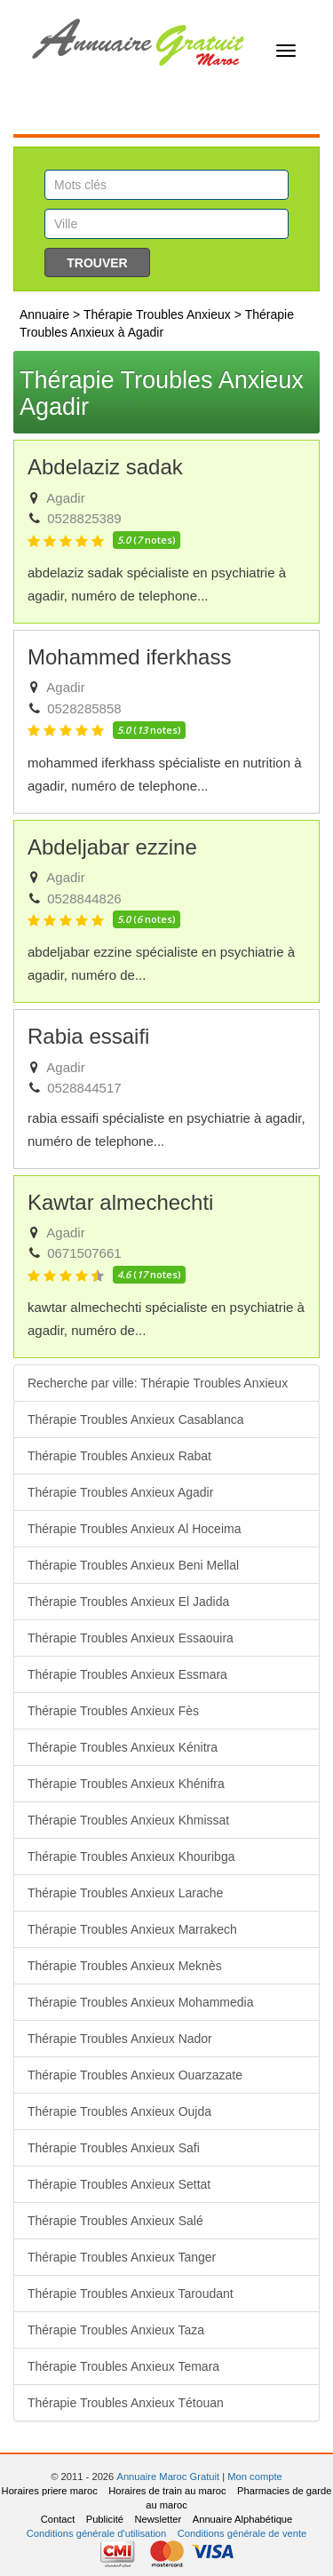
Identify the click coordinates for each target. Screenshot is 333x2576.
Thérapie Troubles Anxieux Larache (125, 1893)
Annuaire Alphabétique (243, 2519)
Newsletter (157, 2519)
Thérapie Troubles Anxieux (157, 314)
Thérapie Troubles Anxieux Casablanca (136, 1419)
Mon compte (254, 2476)
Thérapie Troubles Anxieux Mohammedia (140, 2002)
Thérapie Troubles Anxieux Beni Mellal (133, 1565)
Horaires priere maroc (50, 2490)
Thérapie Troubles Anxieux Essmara (127, 1674)
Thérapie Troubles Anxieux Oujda (119, 2111)
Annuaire (44, 314)
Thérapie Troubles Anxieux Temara (123, 2366)
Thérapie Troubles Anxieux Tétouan (126, 2403)
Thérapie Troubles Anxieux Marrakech (132, 1929)
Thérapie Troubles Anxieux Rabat (119, 1456)
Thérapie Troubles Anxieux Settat (119, 2184)
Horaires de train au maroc (167, 2490)
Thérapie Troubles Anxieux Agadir (120, 1492)
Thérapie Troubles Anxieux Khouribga (131, 1856)
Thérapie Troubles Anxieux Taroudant (131, 2293)
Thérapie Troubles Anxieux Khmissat (128, 1820)
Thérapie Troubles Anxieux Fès (113, 1711)
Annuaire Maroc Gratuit (167, 2476)
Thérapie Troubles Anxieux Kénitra (123, 1747)
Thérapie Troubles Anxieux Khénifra (126, 1784)
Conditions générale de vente (242, 2533)
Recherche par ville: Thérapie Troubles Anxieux (158, 1383)
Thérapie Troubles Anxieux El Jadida (128, 1601)
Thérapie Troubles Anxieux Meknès (125, 1966)
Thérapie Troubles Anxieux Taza (116, 2330)
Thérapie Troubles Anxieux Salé (115, 2221)
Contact (58, 2519)
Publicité (104, 2519)
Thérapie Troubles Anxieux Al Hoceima (134, 1529)
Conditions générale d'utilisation (97, 2533)
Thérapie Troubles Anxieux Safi (114, 2148)
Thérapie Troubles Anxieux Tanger (122, 2257)
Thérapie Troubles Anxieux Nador (120, 2038)
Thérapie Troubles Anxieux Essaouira (131, 1638)
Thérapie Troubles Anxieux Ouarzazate (135, 2075)
